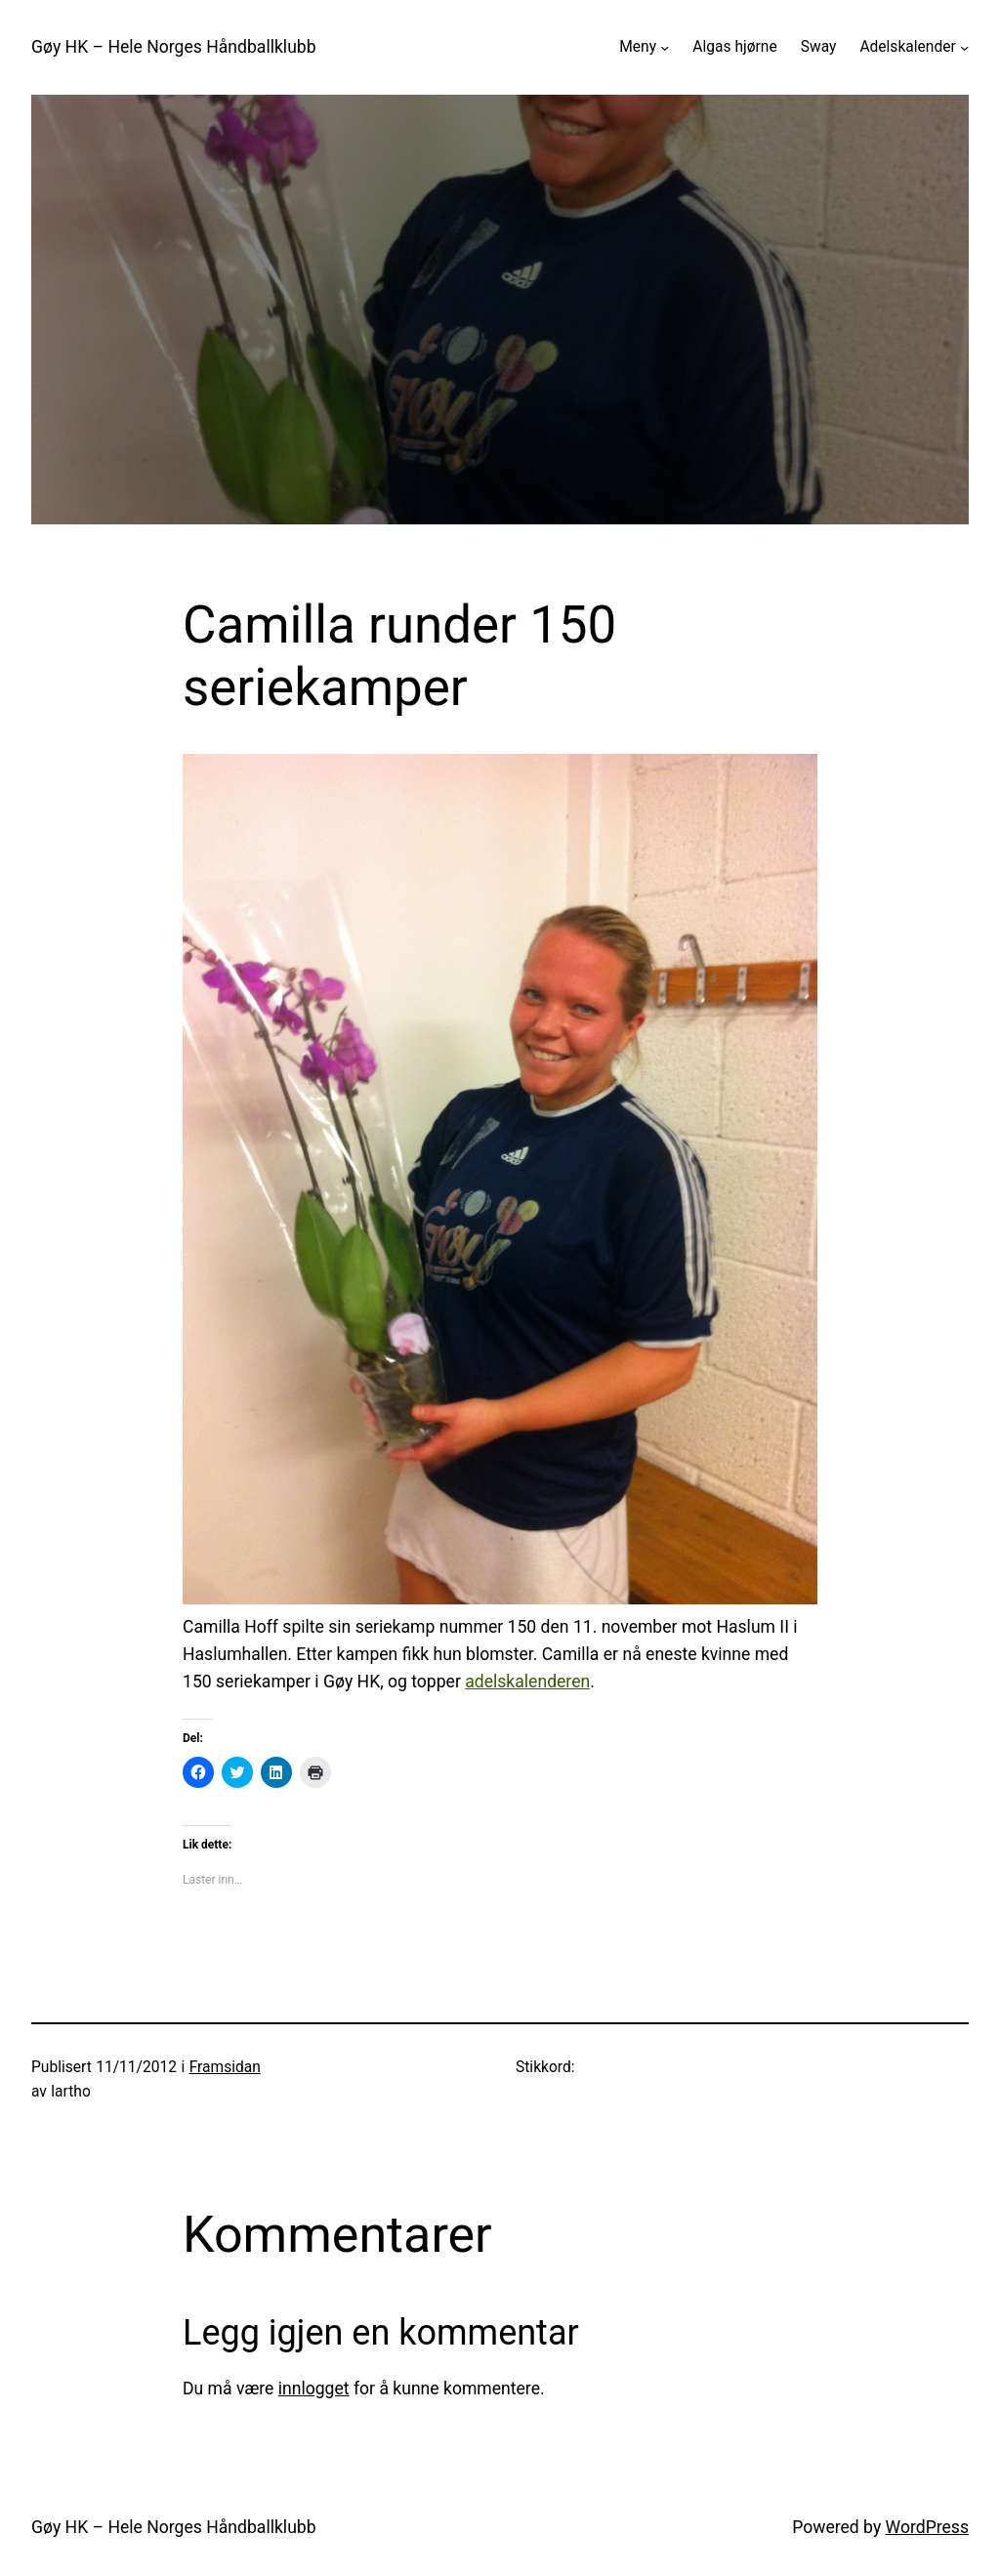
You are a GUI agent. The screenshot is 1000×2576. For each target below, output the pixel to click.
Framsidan (225, 2067)
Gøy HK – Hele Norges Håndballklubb (173, 47)
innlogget (314, 2388)
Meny (637, 47)
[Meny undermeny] (664, 47)
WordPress (927, 2527)
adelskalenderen (527, 1681)
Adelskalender (907, 47)
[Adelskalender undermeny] (964, 47)
